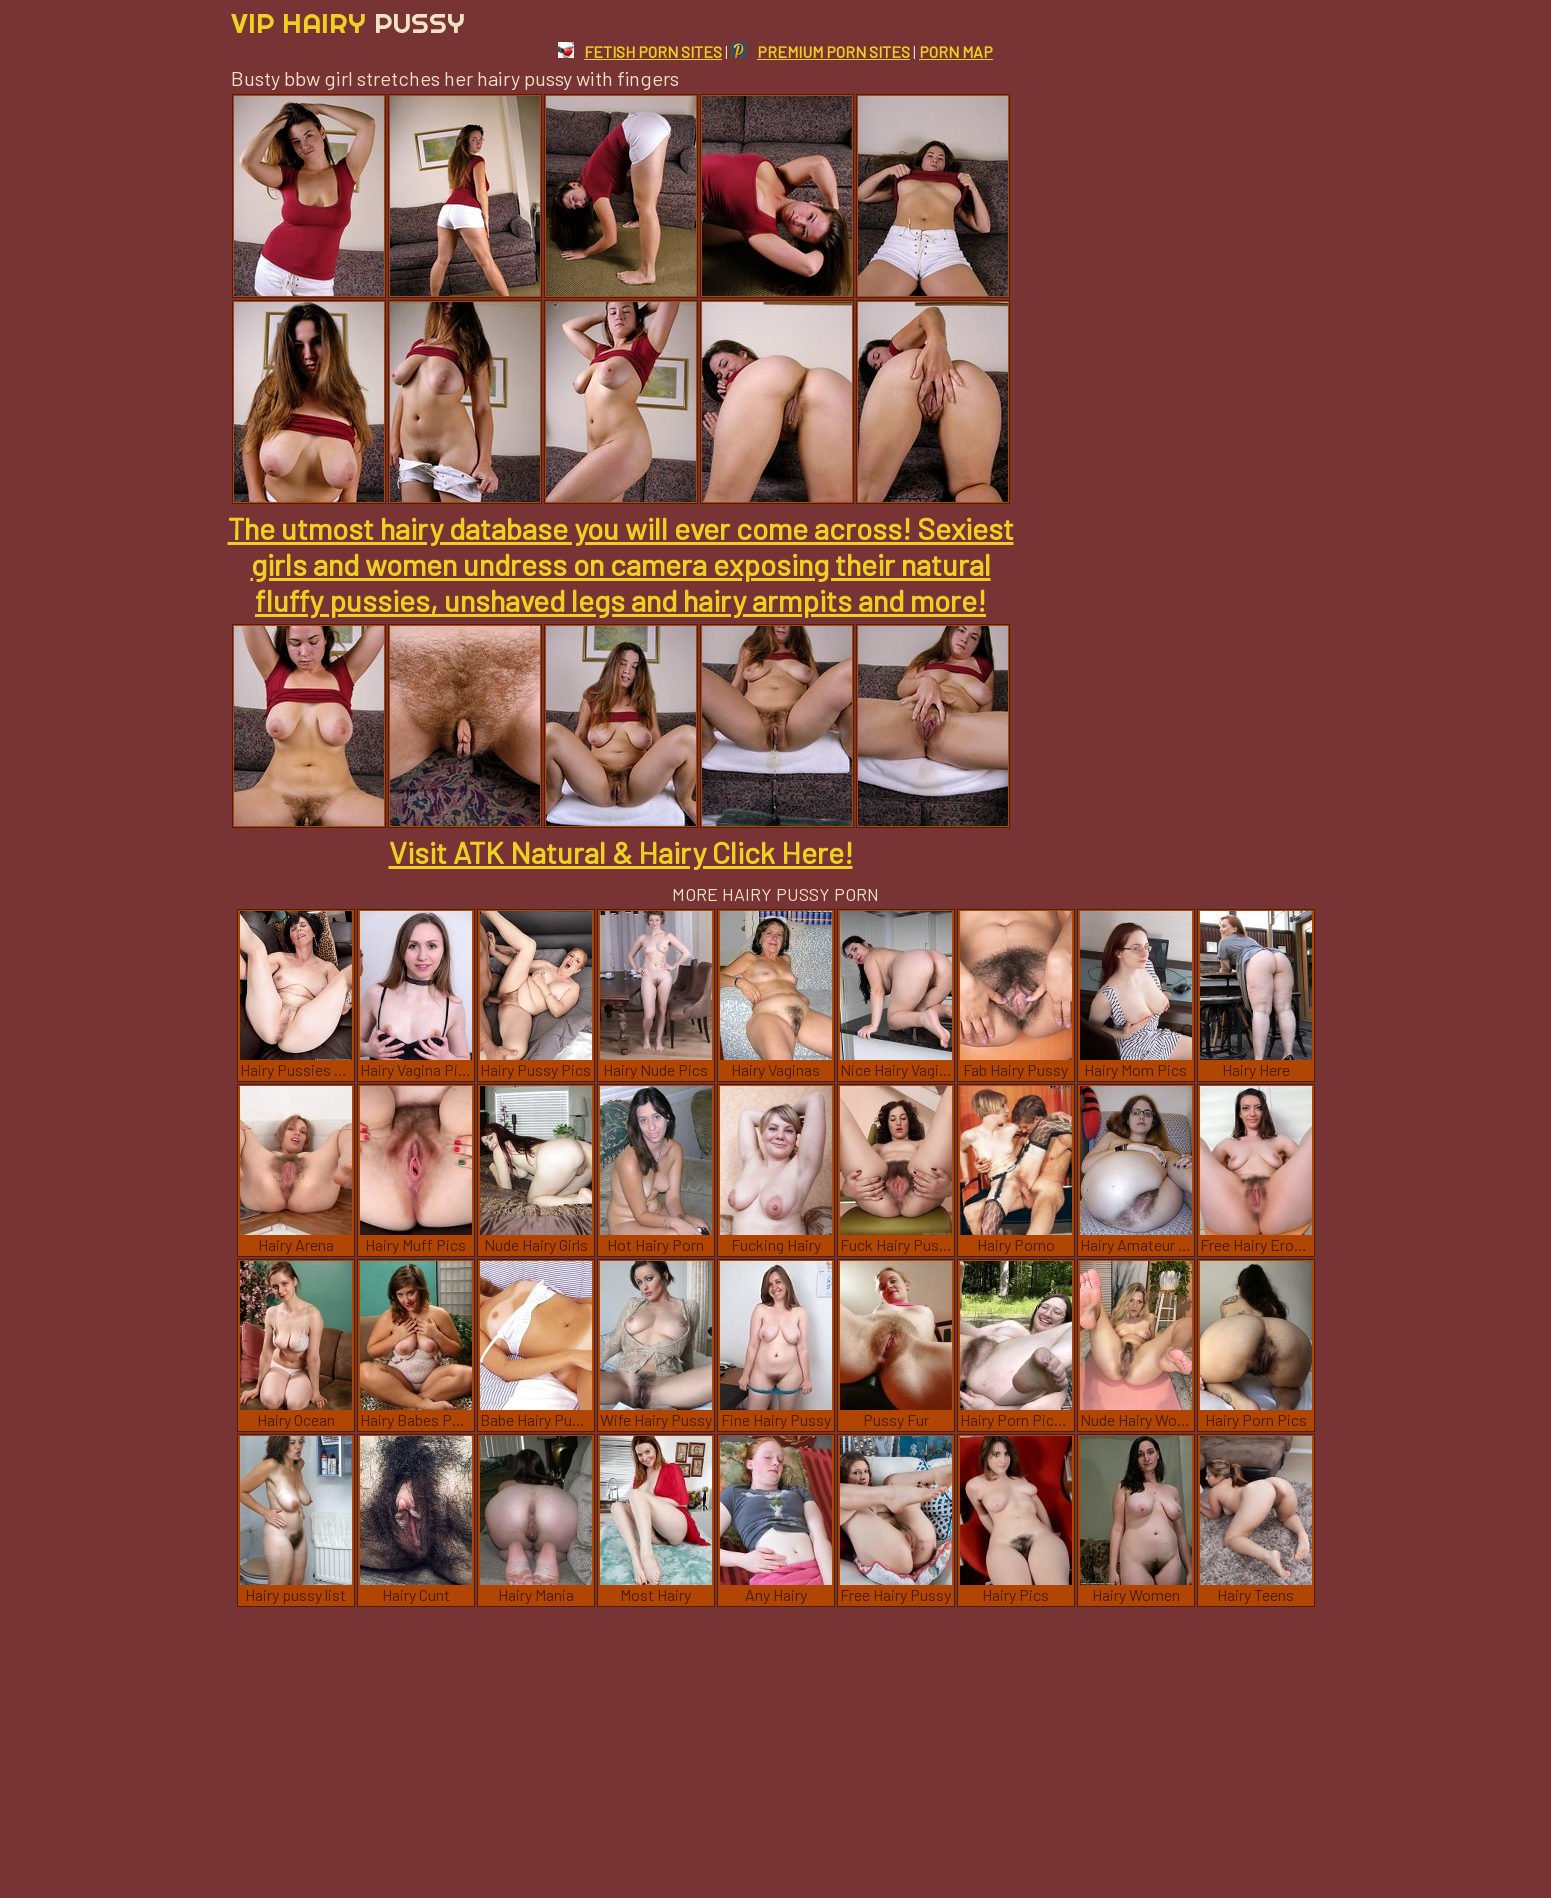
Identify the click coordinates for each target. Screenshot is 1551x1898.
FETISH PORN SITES (640, 51)
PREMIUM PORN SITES (820, 51)
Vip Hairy (348, 22)
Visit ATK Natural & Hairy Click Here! (621, 852)
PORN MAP (956, 51)
